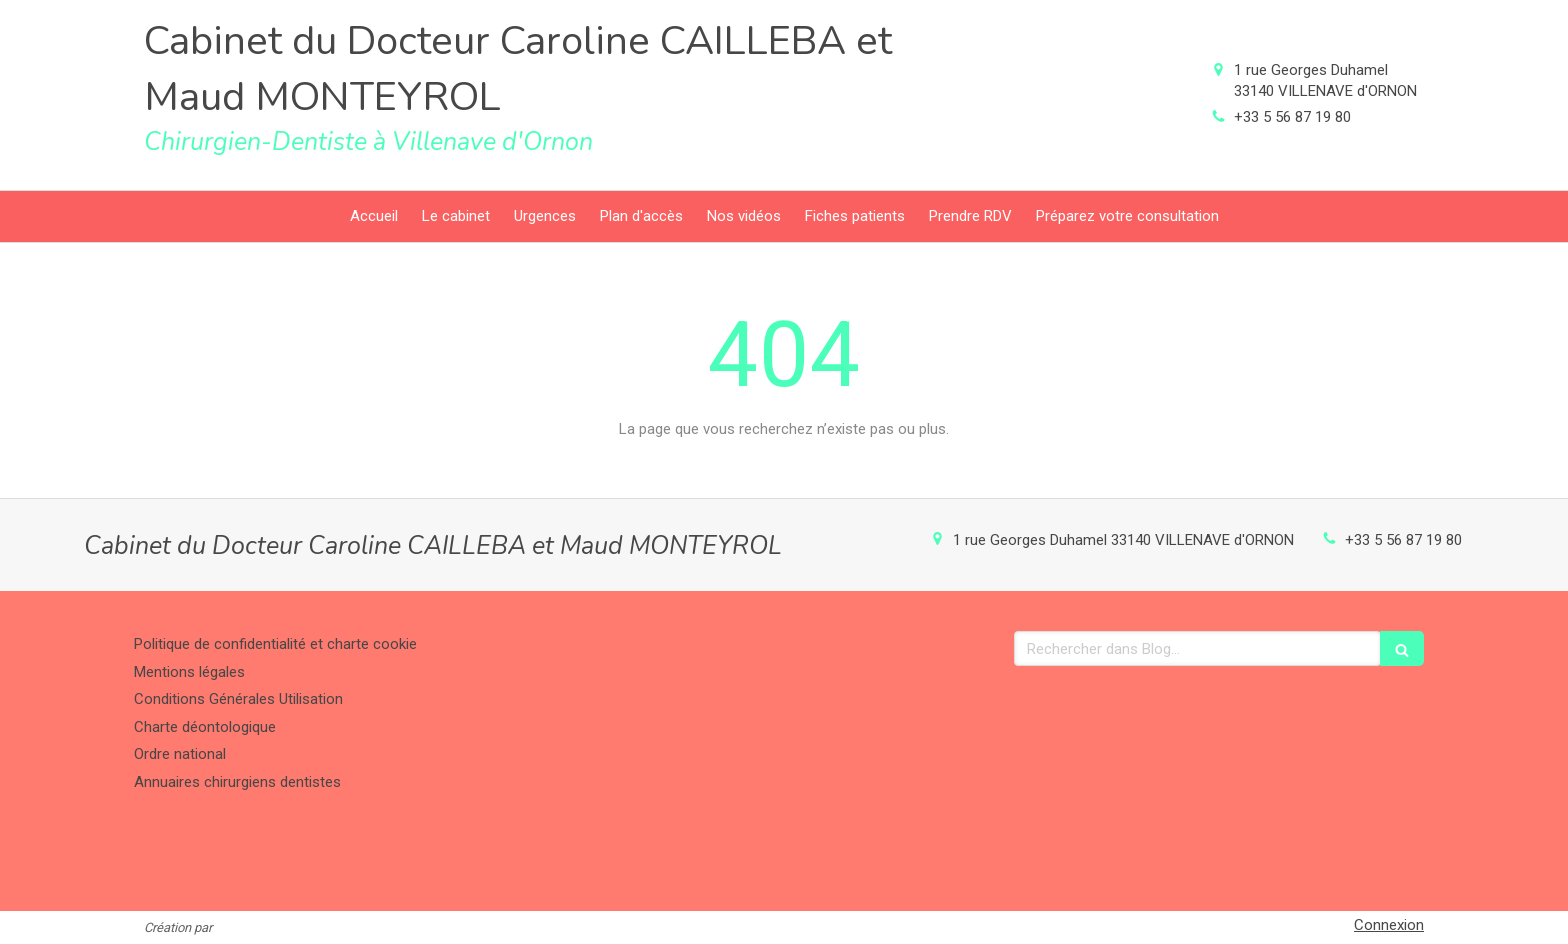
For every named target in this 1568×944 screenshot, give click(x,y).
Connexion (1389, 925)
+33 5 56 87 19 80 (1292, 117)
